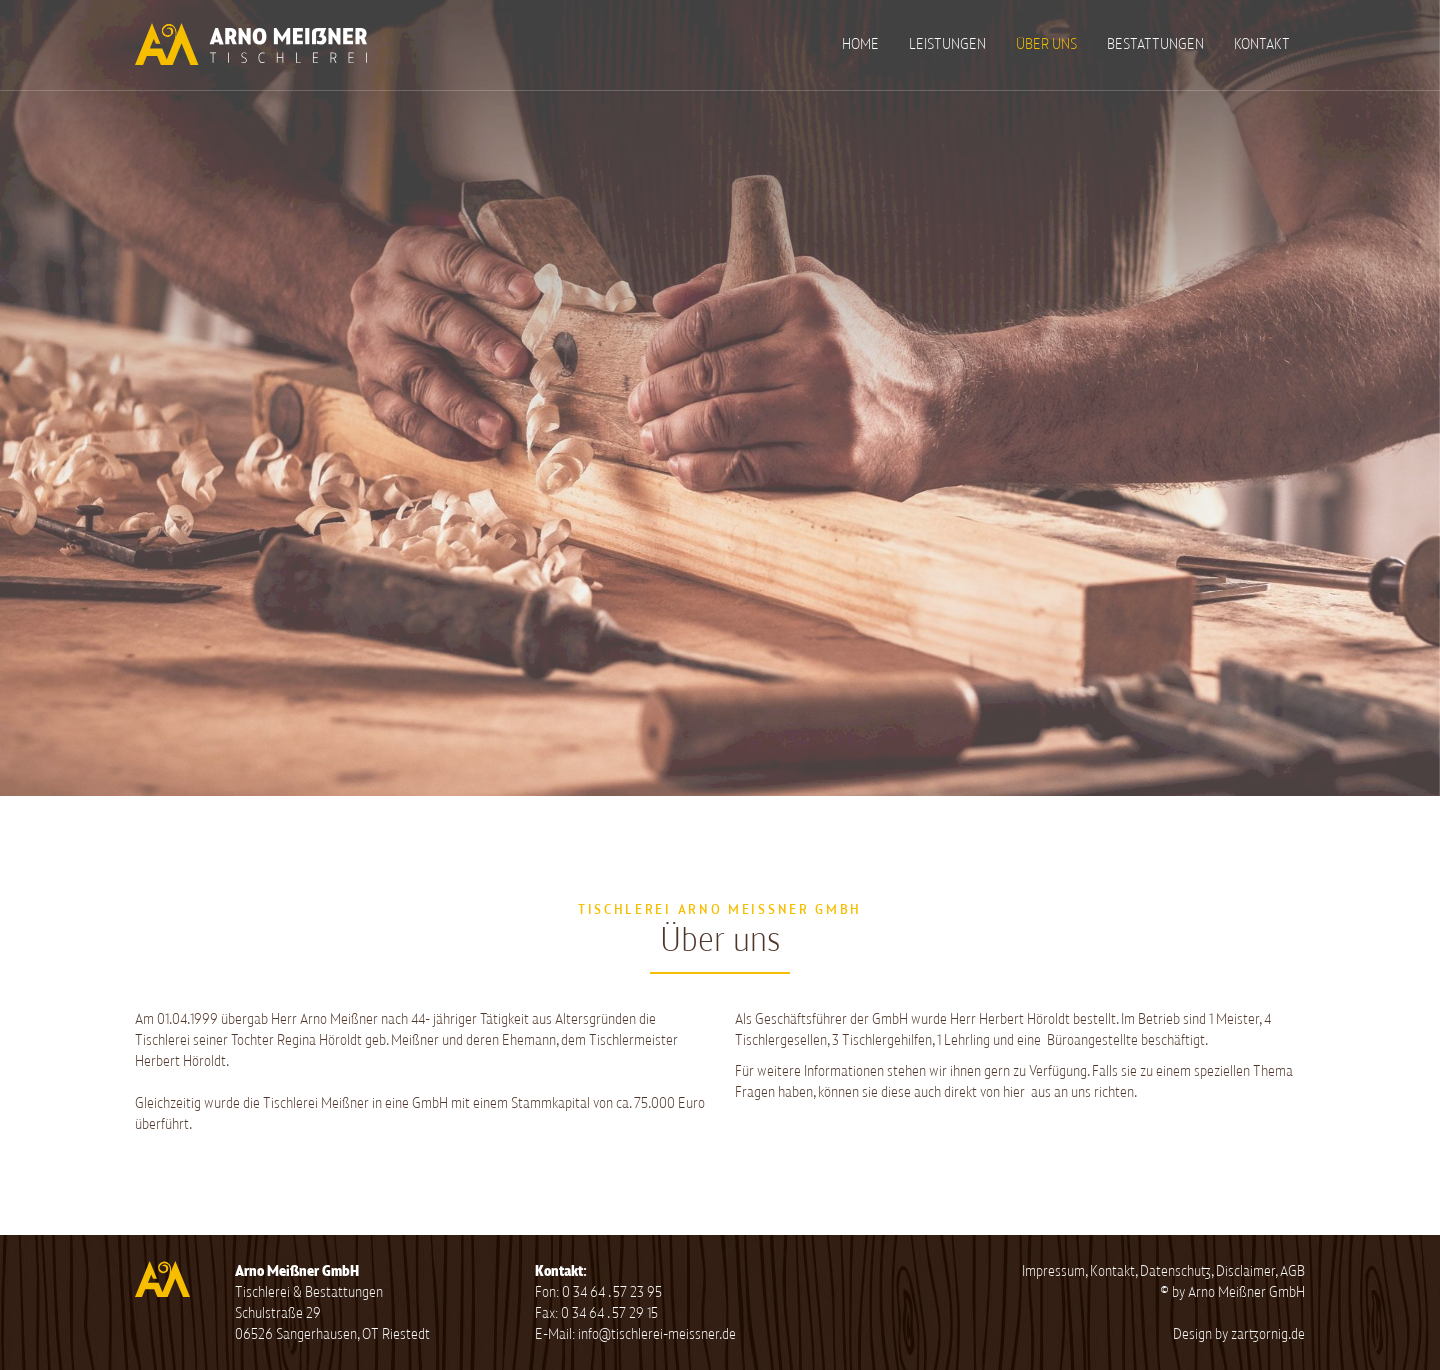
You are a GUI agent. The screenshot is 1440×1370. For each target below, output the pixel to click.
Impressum (1053, 1271)
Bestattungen (1155, 44)
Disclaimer (1245, 1271)
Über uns (1046, 44)
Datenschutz (1175, 1271)
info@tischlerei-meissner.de (657, 1334)
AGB (1292, 1271)
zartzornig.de (1268, 1334)
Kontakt (1262, 44)
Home (860, 44)
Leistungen (947, 44)
